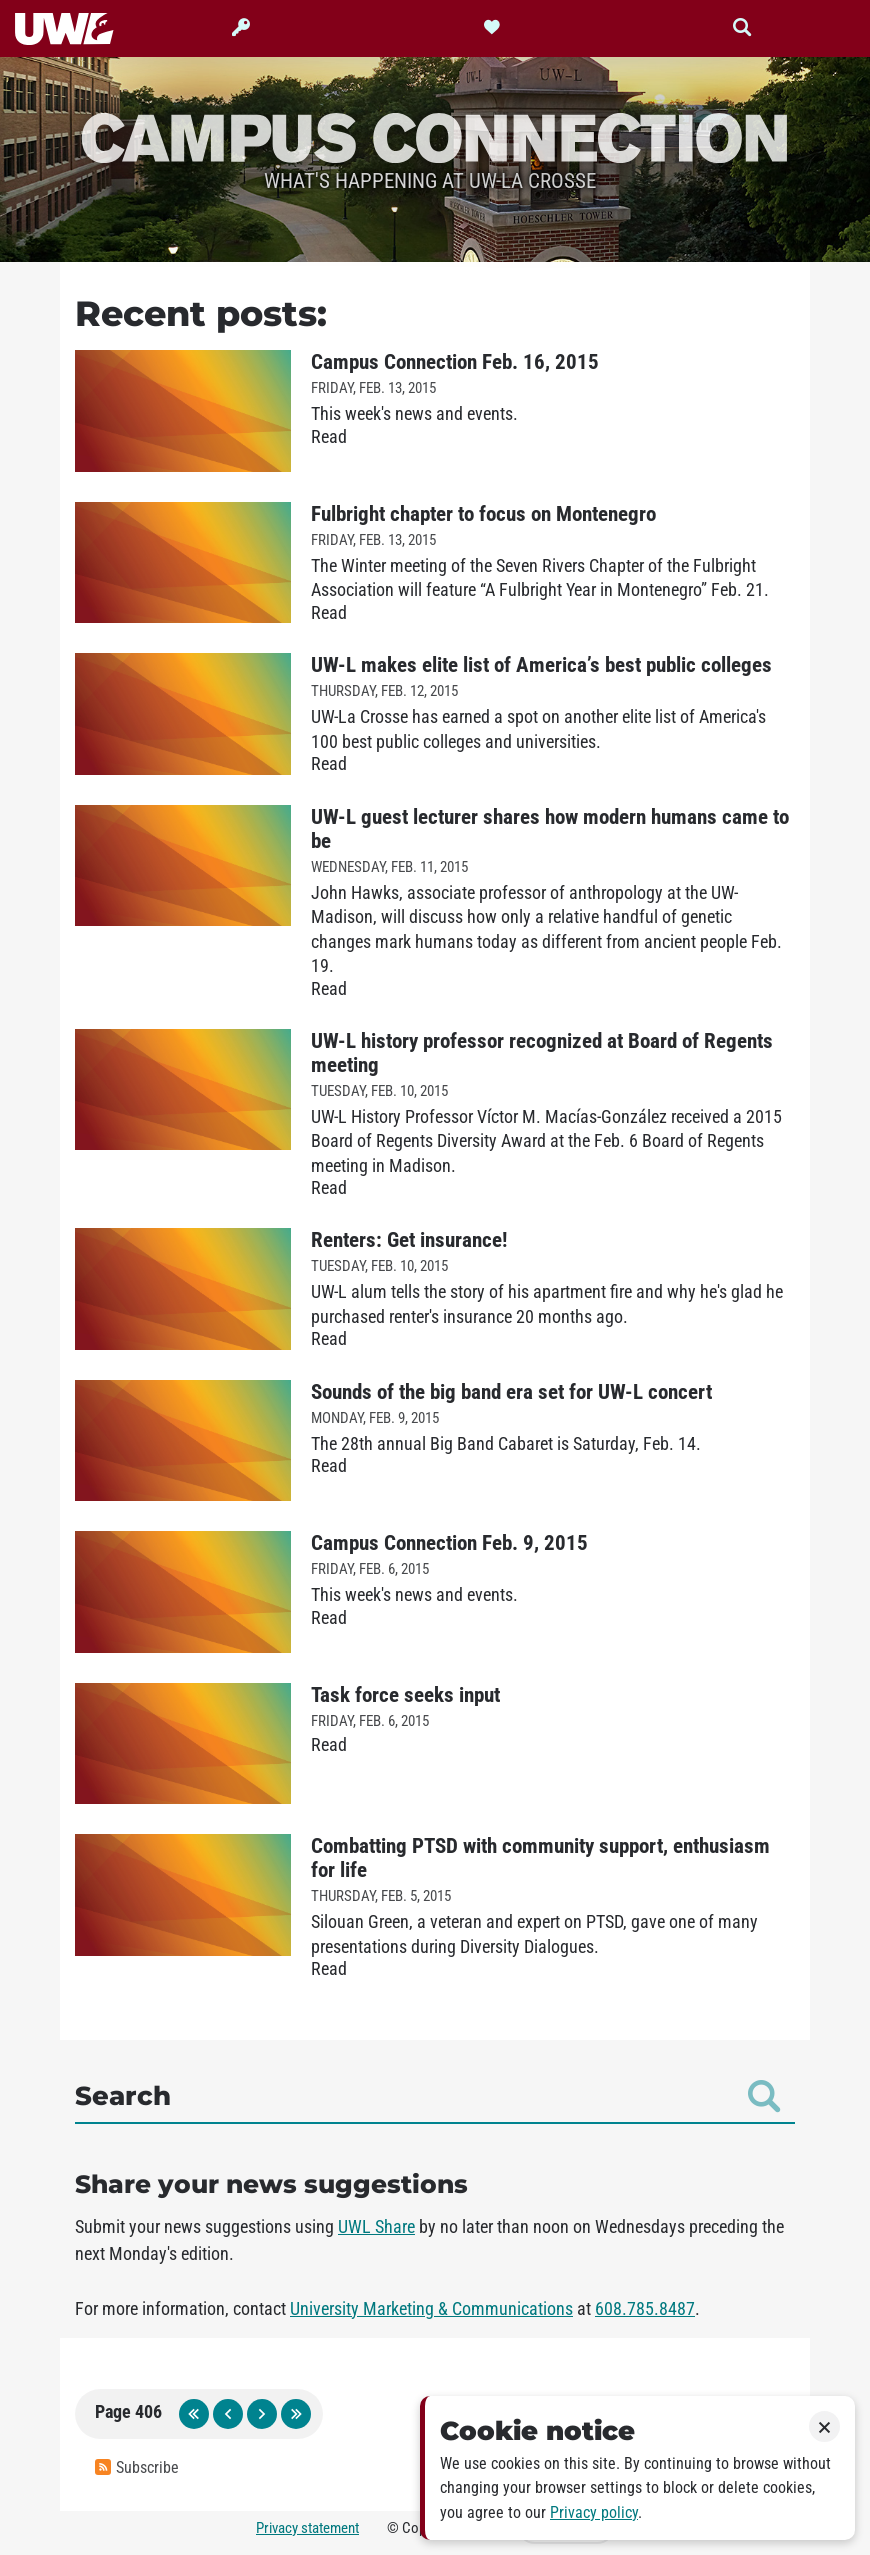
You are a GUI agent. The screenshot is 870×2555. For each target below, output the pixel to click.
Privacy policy (594, 2512)
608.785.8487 (645, 2309)
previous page (228, 2414)
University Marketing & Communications (431, 2309)
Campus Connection (435, 136)
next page (262, 2414)
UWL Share (376, 2227)
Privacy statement (307, 2528)
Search (427, 2096)
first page (194, 2414)
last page (296, 2414)
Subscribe (137, 2467)
